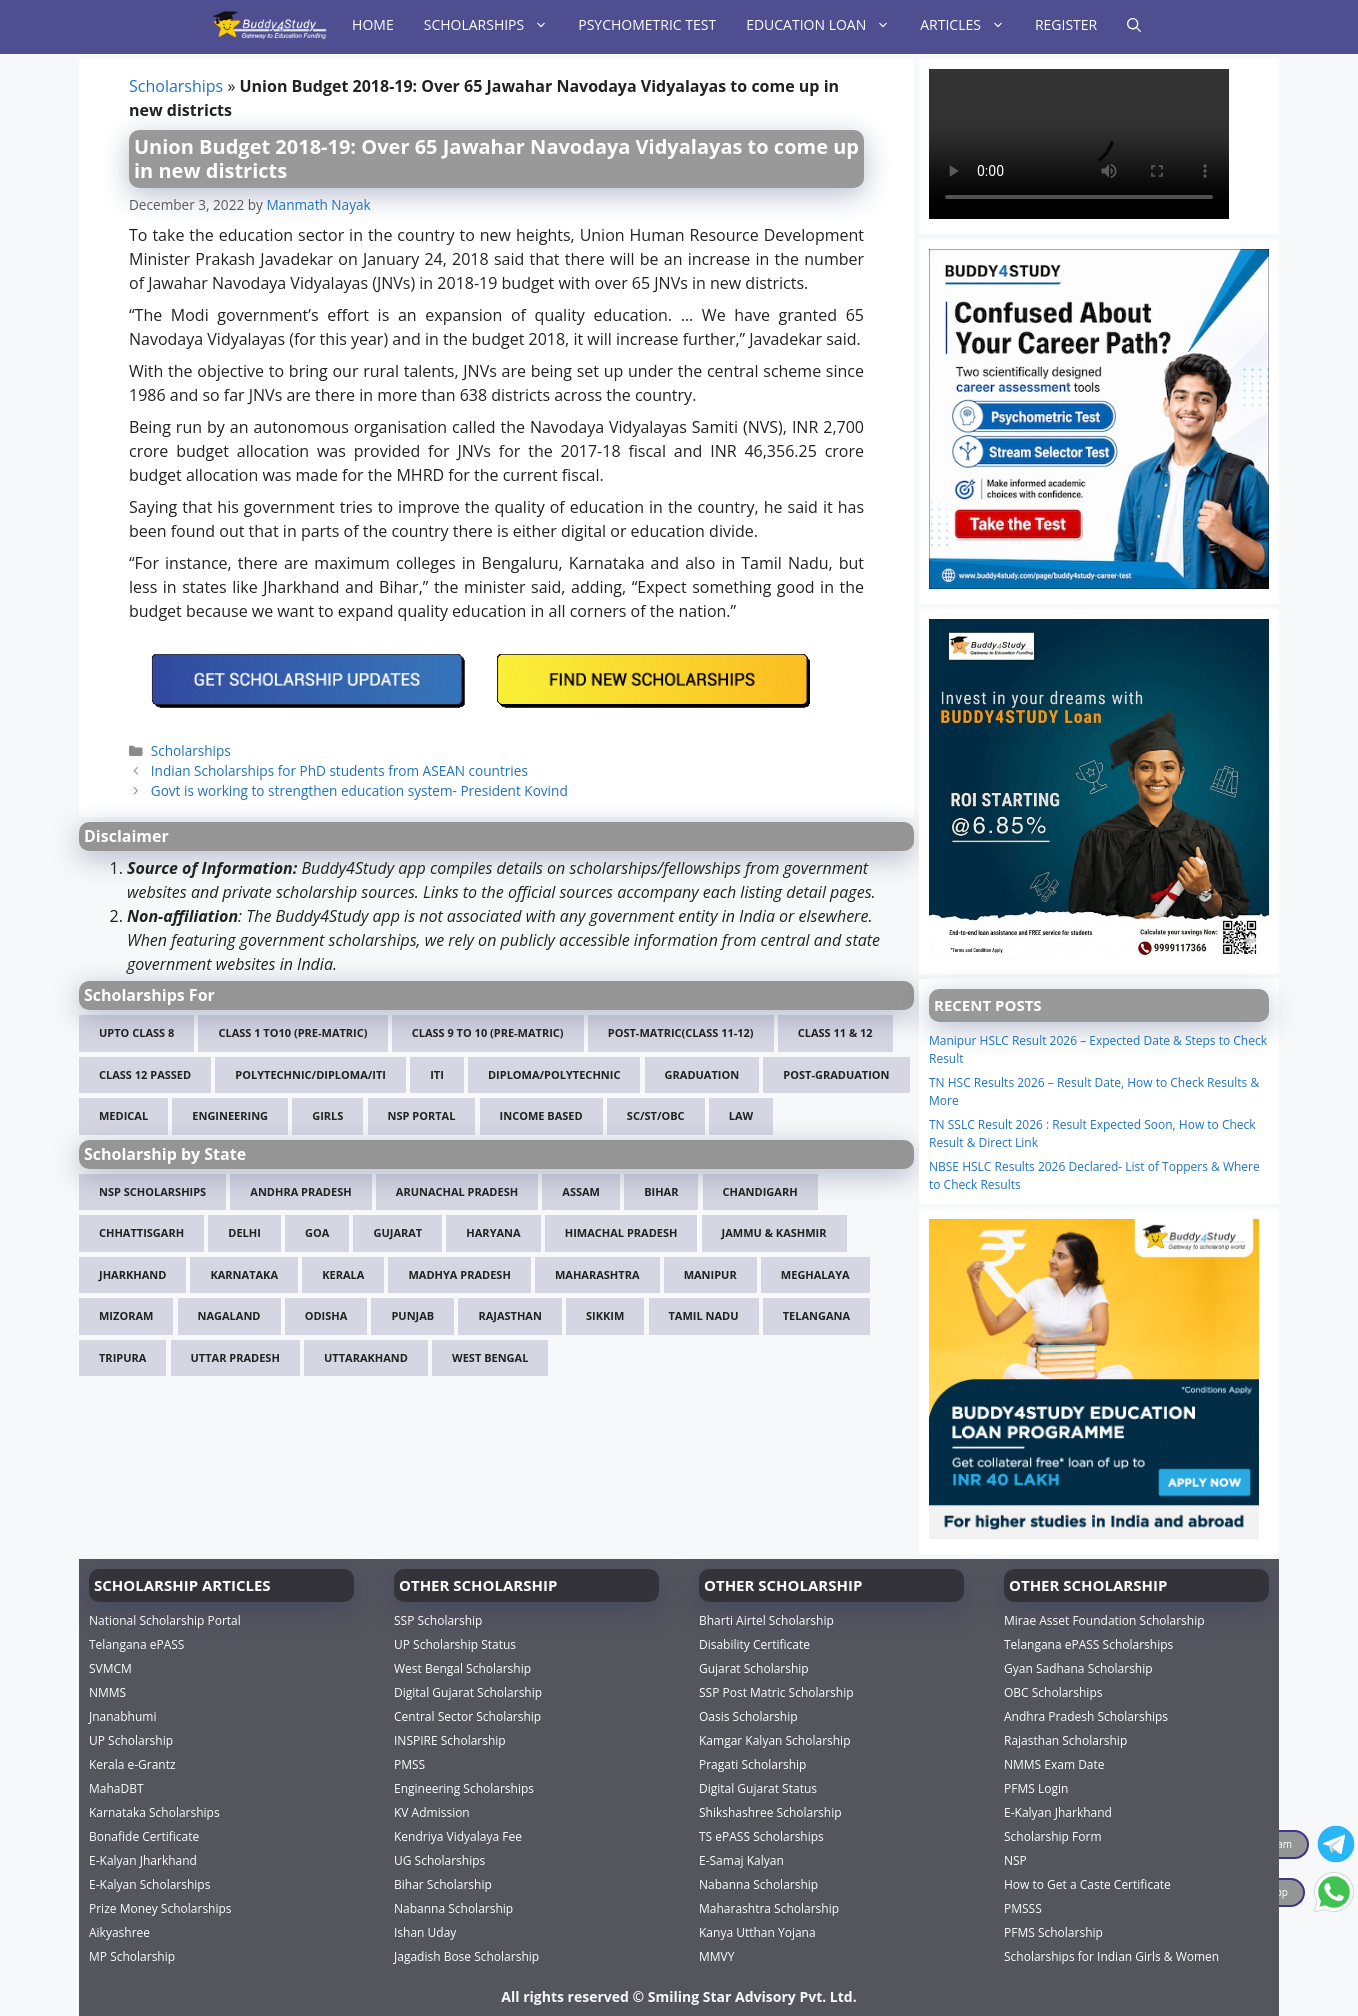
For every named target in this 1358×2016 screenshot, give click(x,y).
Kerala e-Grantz (132, 1763)
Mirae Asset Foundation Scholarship (1104, 1619)
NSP (1015, 1859)
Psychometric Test (647, 24)
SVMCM (110, 1667)
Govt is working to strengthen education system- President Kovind (359, 790)
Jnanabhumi (122, 1715)
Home (373, 24)
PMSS (409, 1763)
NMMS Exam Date (1054, 1763)
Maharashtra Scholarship (769, 1907)
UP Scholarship (131, 1739)
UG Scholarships (439, 1859)
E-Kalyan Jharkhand (143, 1859)
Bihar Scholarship (443, 1883)
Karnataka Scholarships (154, 1811)
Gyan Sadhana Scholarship (1078, 1667)
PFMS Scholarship (1053, 1931)
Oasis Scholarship (748, 1715)
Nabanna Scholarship (453, 1907)
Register (1066, 24)
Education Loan (825, 25)
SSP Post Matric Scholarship (776, 1691)
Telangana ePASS (136, 1643)
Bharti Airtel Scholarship (766, 1619)
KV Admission (432, 1811)
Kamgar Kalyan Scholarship (775, 1739)
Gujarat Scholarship (754, 1667)
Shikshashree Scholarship (770, 1811)
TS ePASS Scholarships (761, 1835)
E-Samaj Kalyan (741, 1859)
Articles (970, 25)
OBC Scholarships (1053, 1691)
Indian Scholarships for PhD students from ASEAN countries (339, 770)
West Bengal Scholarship (462, 1667)
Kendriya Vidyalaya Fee (458, 1835)
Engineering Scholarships (464, 1787)
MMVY (716, 1955)
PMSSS (1023, 1907)
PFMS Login (1036, 1787)
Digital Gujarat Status (758, 1787)
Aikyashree (119, 1931)
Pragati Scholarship (752, 1763)
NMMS (107, 1691)
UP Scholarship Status (455, 1643)
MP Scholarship (132, 1955)
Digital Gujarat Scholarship (468, 1691)
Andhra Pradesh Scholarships (1086, 1715)
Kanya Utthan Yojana (757, 1931)
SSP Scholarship (438, 1619)
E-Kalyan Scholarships (149, 1883)
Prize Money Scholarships (160, 1907)
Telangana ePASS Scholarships (1088, 1643)
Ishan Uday (425, 1931)
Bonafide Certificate (144, 1835)
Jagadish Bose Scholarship (466, 1955)
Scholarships (494, 25)
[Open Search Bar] (1134, 25)
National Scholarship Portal (165, 1619)
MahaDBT (116, 1787)
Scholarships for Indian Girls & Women (1111, 1955)
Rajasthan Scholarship (1065, 1739)
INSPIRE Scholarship (450, 1739)
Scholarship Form (1053, 1835)
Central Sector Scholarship (467, 1715)
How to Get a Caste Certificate (1087, 1883)
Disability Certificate (754, 1643)
